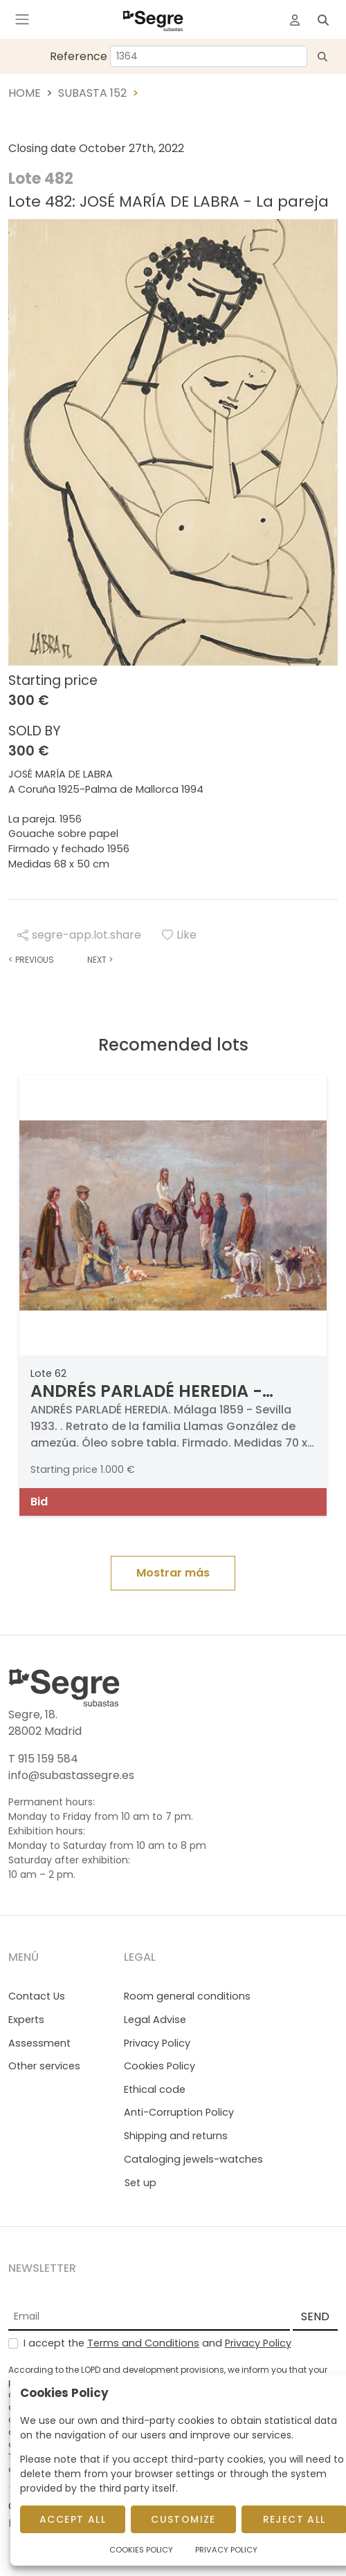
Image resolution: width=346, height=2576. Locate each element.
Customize (183, 2519)
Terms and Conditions (143, 2343)
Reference (78, 56)
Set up (140, 2183)
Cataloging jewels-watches (193, 2159)
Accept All (72, 2519)
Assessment (39, 2043)
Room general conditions (187, 1996)
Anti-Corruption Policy (179, 2112)
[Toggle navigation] (22, 19)
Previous (31, 960)
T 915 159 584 (43, 1759)
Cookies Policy (159, 2066)
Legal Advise (155, 2020)
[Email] (149, 2317)
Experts (26, 2020)
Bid (39, 1502)
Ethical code (154, 2089)
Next (100, 960)
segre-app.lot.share (79, 935)
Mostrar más (173, 1573)
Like (179, 935)
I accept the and (157, 2343)
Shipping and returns (176, 2136)
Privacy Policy (157, 2043)
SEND (315, 2316)
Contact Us (36, 1996)
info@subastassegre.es (71, 1775)
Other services (44, 2066)
